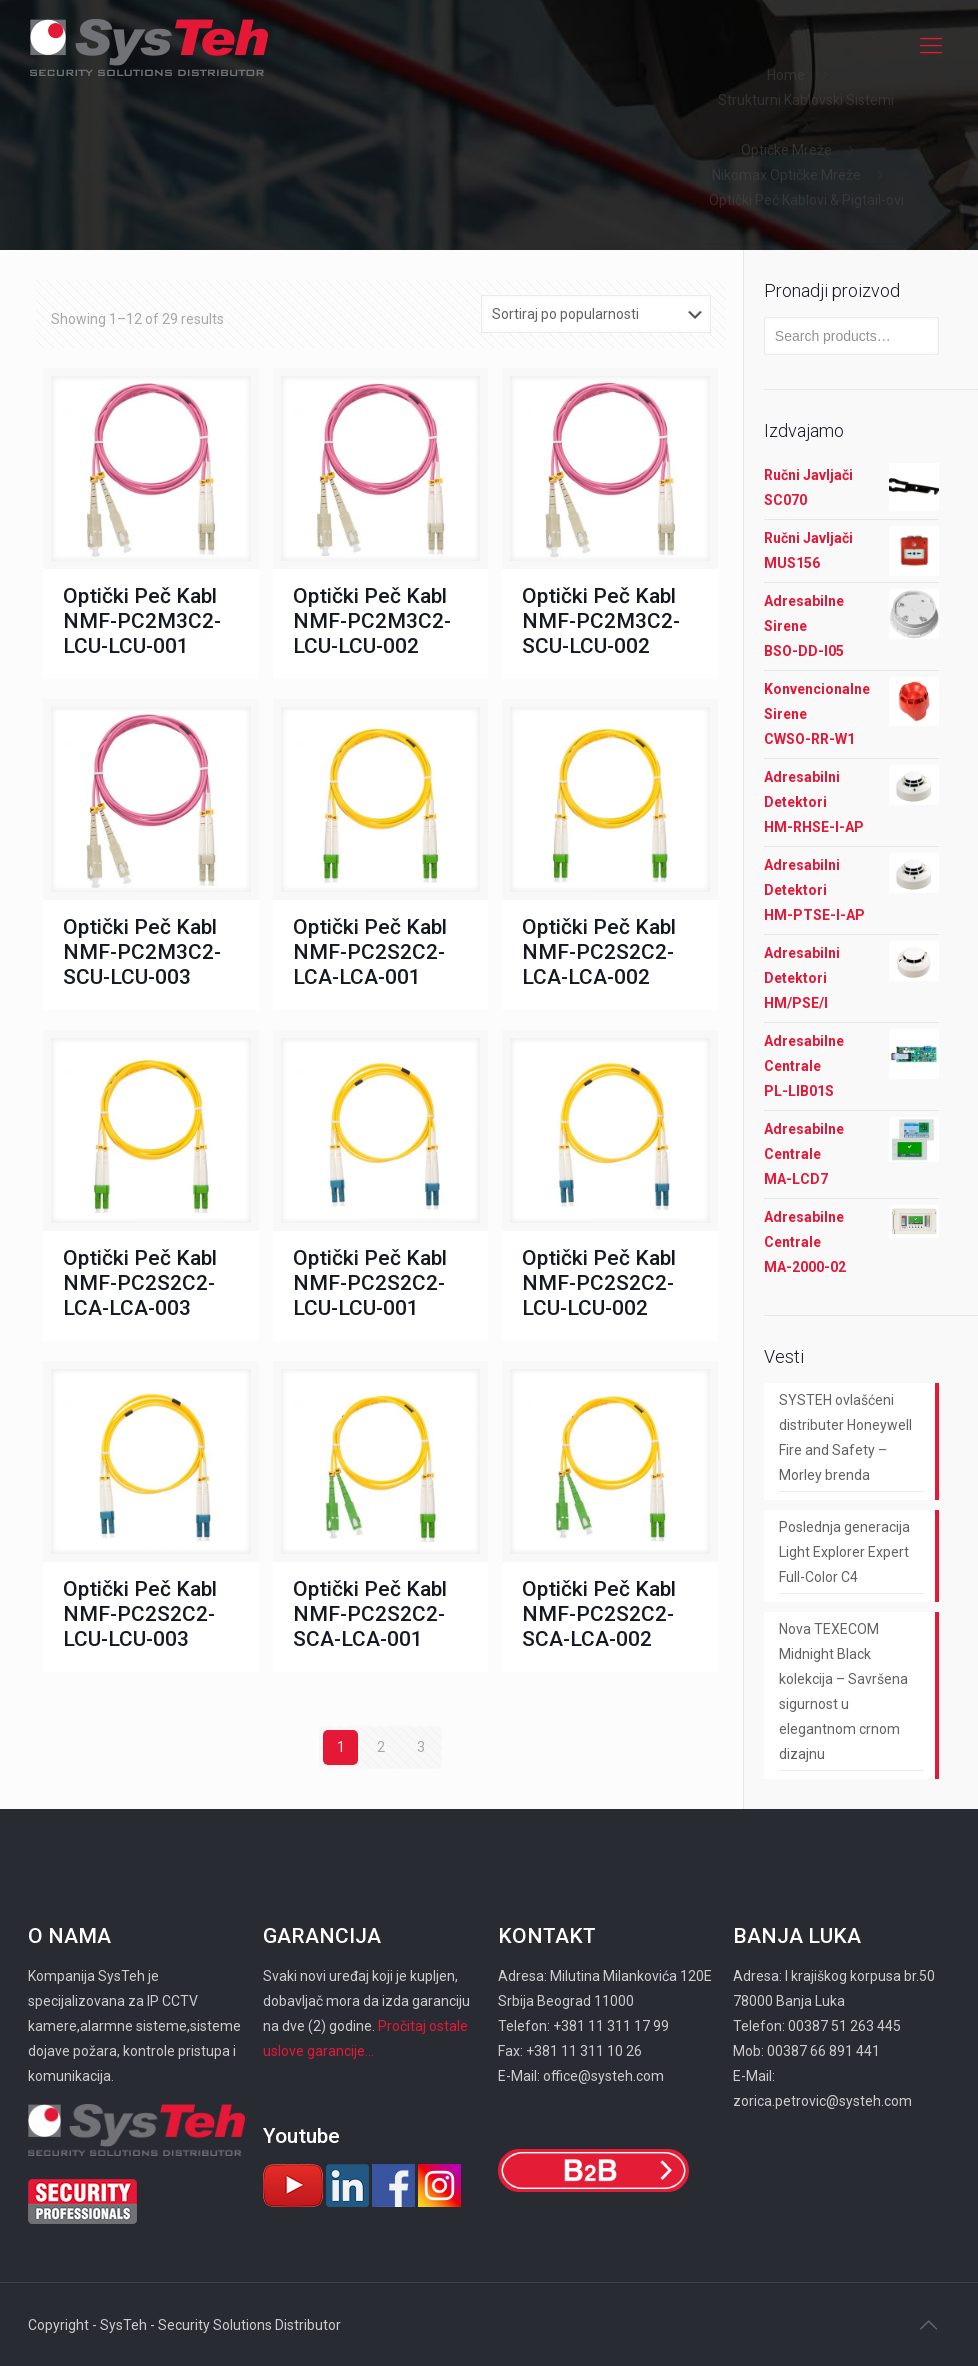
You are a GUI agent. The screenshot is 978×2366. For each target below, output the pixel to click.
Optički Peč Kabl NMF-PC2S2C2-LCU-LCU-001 (370, 1283)
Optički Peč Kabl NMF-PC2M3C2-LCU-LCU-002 (372, 621)
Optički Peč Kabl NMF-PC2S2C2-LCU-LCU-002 (599, 1283)
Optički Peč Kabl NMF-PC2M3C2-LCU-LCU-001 (142, 621)
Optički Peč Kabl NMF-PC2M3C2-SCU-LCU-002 (601, 621)
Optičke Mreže (786, 150)
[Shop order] (596, 314)
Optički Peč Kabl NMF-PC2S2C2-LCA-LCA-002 (599, 952)
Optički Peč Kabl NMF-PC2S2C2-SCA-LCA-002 (599, 1614)
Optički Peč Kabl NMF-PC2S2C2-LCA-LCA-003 (140, 1283)
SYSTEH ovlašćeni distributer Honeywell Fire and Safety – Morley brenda (845, 1437)
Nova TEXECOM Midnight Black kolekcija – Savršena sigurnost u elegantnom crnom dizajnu (843, 1691)
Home (786, 75)
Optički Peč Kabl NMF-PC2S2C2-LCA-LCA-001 (370, 952)
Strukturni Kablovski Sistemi (806, 100)
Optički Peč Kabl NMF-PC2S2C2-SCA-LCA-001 (370, 1614)
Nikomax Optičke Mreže (786, 175)
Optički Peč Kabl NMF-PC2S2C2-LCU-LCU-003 (140, 1614)
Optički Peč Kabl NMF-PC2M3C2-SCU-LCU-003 (142, 952)
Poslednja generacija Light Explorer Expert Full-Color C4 (844, 1552)
